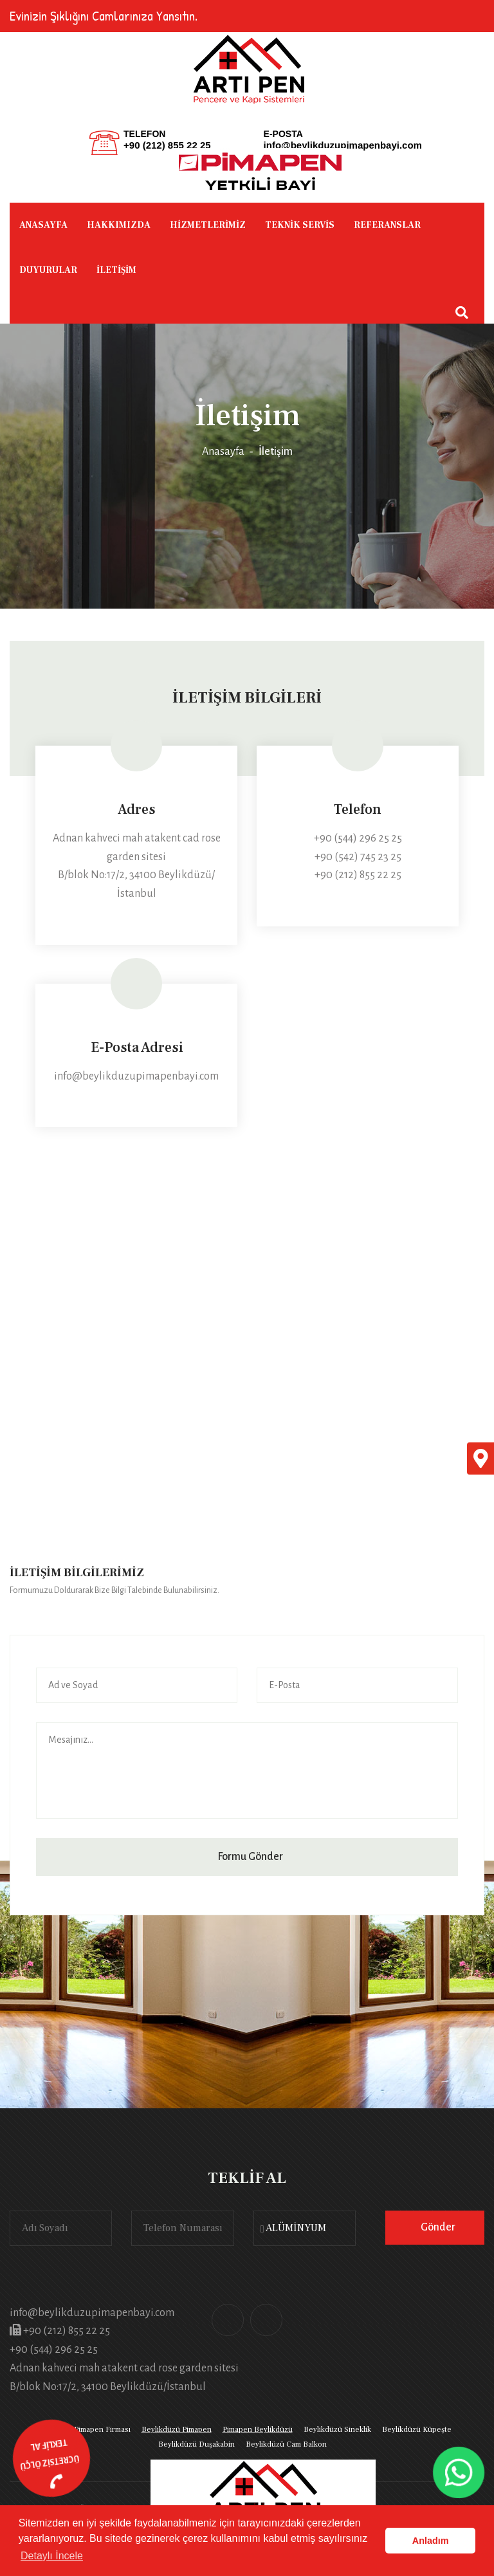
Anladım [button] (430, 2540)
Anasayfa (223, 451)
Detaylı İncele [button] (52, 2555)
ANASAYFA (43, 225)
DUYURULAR (48, 270)
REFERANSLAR (387, 225)
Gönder (438, 2227)
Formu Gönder (250, 1857)
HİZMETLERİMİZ (208, 225)
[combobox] (304, 2228)
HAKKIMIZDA (119, 225)
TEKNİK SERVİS (299, 225)
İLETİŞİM (116, 270)
